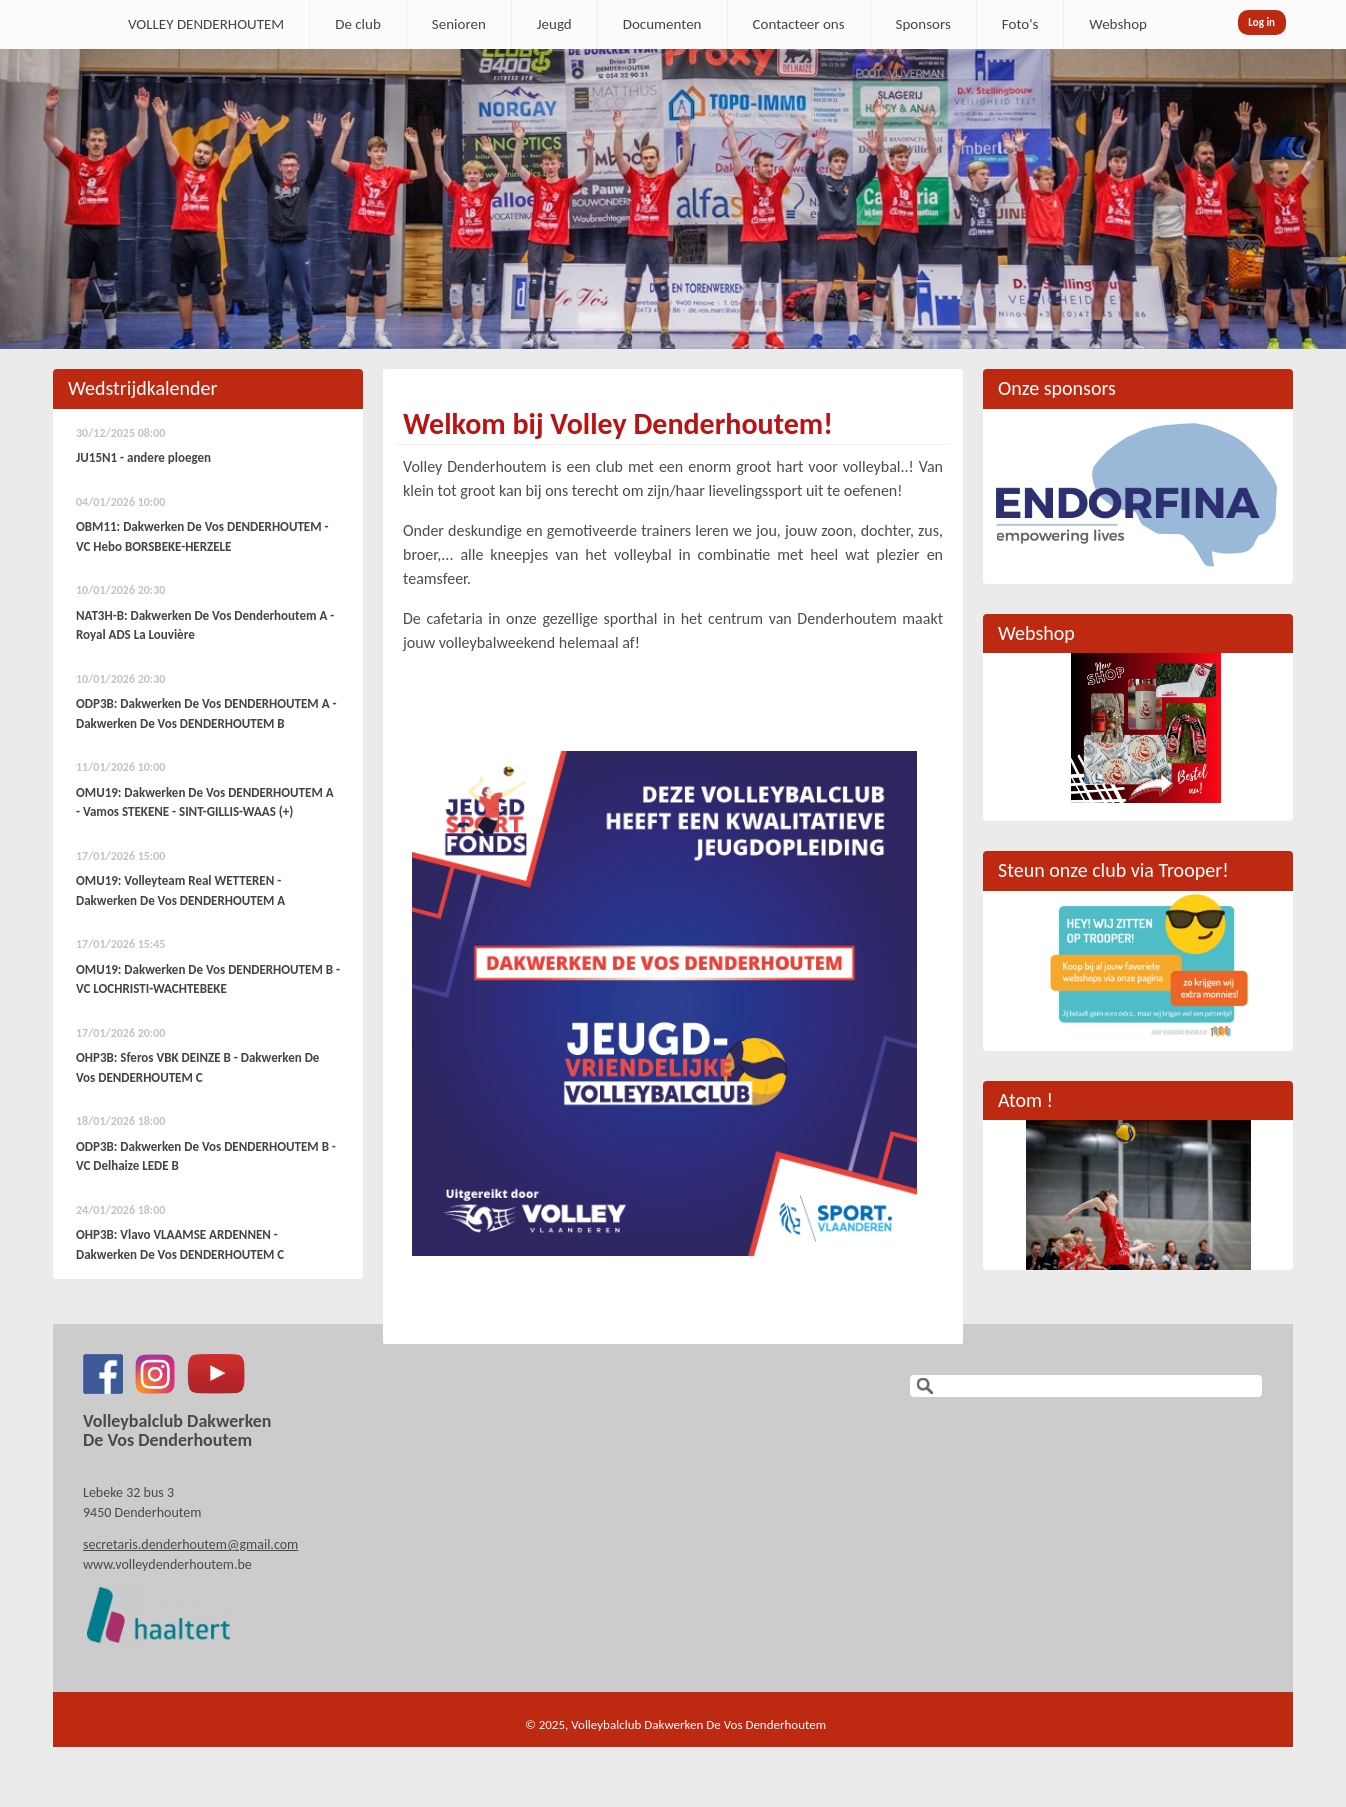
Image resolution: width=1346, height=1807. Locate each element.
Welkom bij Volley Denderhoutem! (618, 423)
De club (358, 24)
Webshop (1118, 24)
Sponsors (923, 24)
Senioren (459, 24)
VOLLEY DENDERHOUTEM (206, 24)
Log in (1261, 22)
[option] (673, 199)
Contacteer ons (799, 24)
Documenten (662, 24)
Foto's (1020, 24)
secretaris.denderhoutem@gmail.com (190, 1544)
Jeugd (554, 24)
